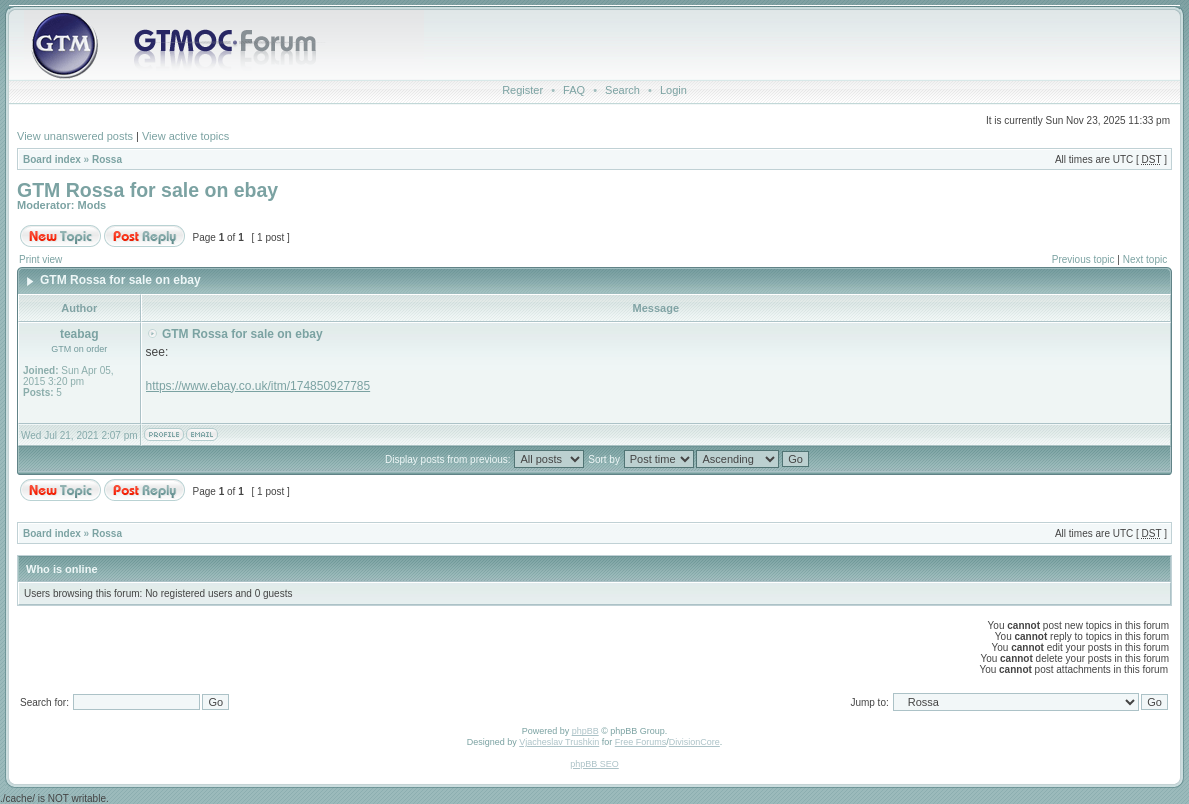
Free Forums (641, 742)
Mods (92, 205)
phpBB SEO (594, 764)
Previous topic (1083, 259)
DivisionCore (694, 742)
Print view (40, 259)
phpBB (585, 731)
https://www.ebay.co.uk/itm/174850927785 (258, 386)
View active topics (185, 136)
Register (522, 90)
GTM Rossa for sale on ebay (147, 190)
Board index (52, 159)
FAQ (574, 90)
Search (622, 90)
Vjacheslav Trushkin (559, 742)
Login (673, 90)
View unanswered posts (75, 136)
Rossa (107, 159)
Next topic (1145, 259)
